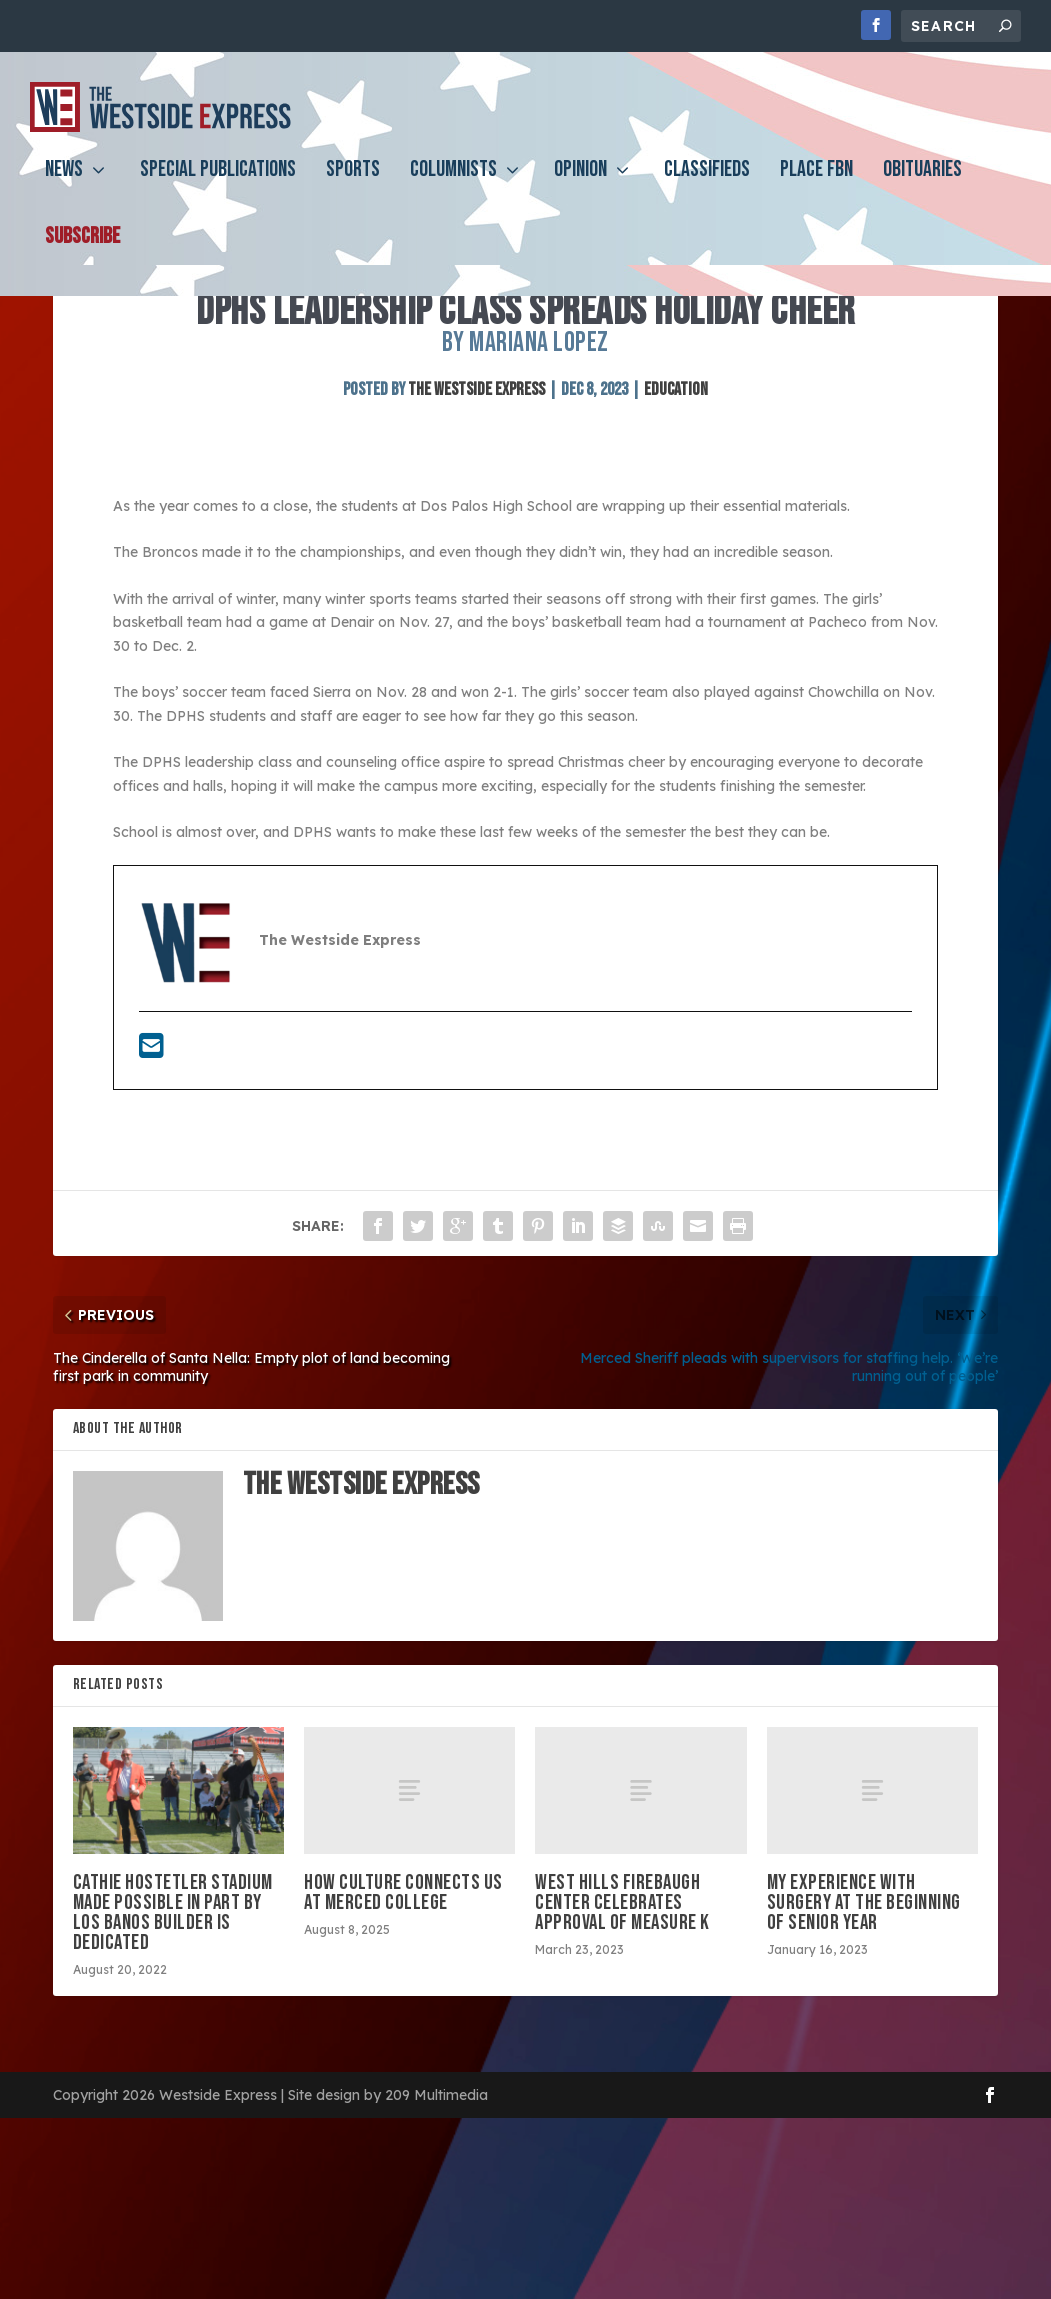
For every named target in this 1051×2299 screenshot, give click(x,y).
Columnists (453, 186)
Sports (353, 186)
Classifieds (707, 186)
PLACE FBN (816, 186)
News (64, 186)
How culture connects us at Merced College (403, 2008)
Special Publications (218, 186)
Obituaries (922, 186)
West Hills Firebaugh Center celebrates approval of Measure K (622, 2018)
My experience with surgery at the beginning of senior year (864, 2018)
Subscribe (82, 253)
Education (676, 505)
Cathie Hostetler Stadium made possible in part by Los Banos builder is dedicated (173, 2029)
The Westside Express (476, 505)
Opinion (580, 186)
